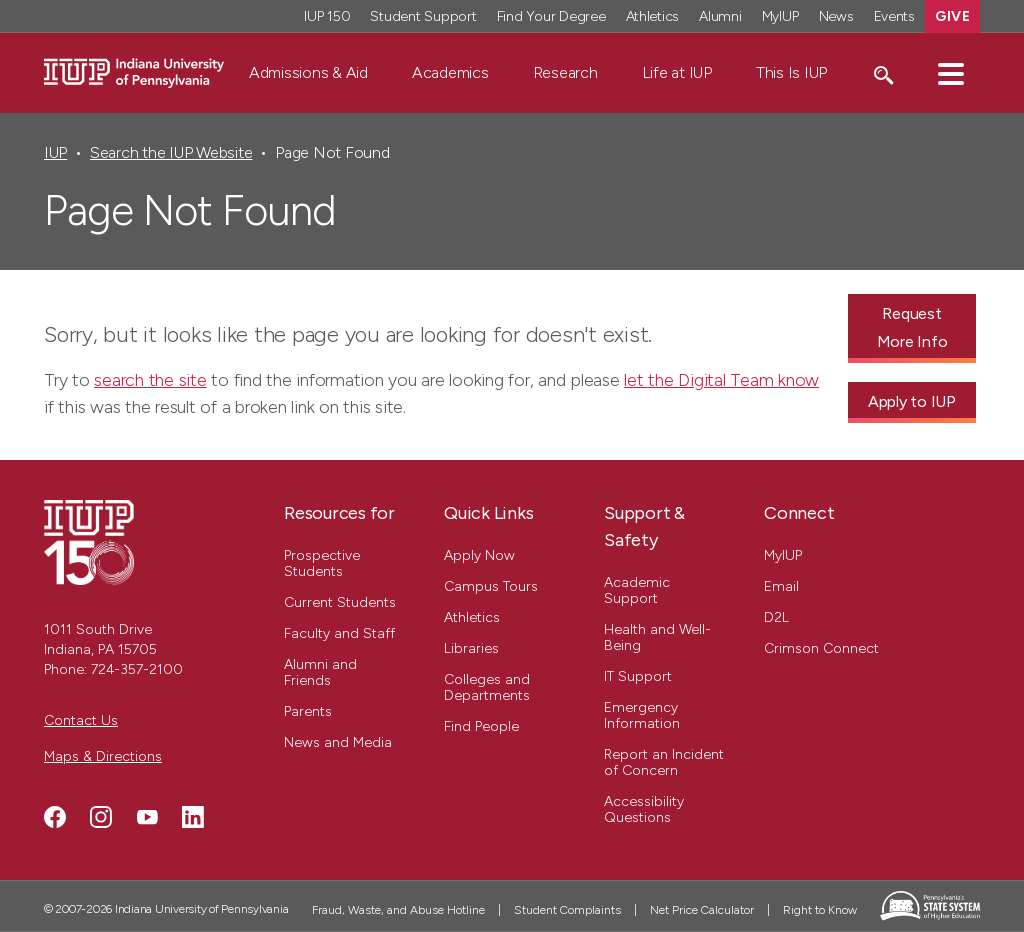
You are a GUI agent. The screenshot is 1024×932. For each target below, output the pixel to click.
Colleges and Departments (487, 687)
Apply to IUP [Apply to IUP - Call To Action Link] (912, 401)
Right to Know (820, 910)
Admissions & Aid (308, 72)
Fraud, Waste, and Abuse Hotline (398, 910)
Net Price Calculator (702, 910)
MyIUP (783, 555)
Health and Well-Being (657, 637)
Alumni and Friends (320, 672)
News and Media (338, 742)
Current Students (340, 602)
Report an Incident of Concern (664, 762)
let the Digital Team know (721, 380)
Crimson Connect (821, 648)
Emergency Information (642, 715)
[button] (951, 73)
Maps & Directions (103, 756)
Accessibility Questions (644, 809)
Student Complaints (567, 910)
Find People (481, 726)
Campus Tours (491, 586)
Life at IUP (677, 72)
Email (781, 586)
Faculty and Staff (339, 633)
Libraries (471, 648)
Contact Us (81, 720)
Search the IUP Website (171, 152)
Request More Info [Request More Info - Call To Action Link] (912, 327)
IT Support (638, 676)
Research (565, 72)
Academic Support (637, 590)
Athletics (472, 617)
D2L (776, 617)
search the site (150, 380)
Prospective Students (322, 563)
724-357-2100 (137, 669)
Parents (308, 711)
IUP (55, 152)
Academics (450, 72)
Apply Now (479, 555)
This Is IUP (791, 72)
